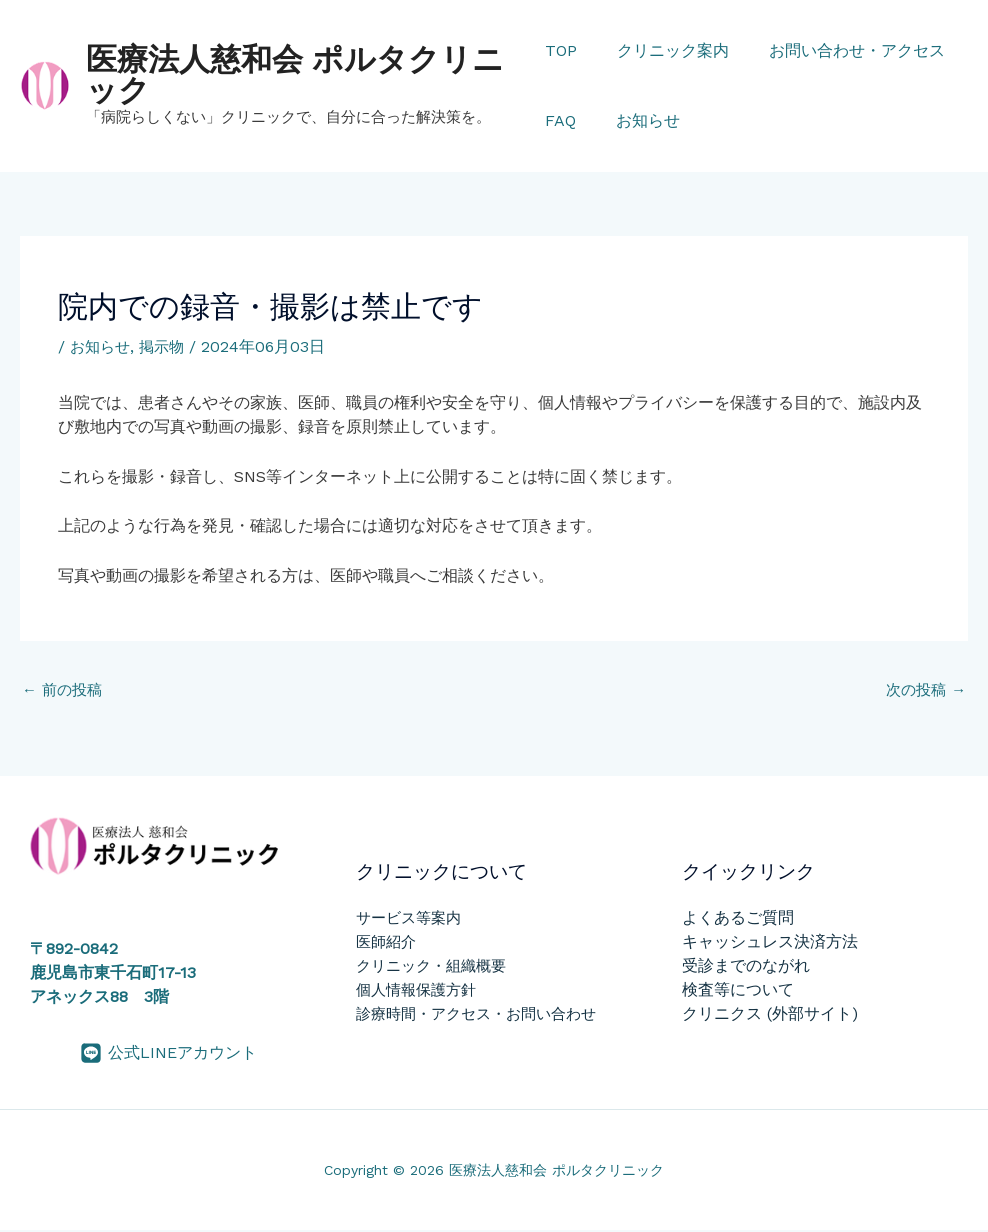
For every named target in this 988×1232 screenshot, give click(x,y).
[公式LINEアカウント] (168, 1055)
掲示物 (167, 346)
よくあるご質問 (738, 919)
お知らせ (640, 120)
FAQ (560, 120)
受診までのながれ (746, 967)
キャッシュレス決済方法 (770, 943)
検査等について (738, 991)
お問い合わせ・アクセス (841, 50)
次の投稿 (923, 691)
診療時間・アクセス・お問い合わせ (476, 1016)
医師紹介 (386, 944)
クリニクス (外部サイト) (770, 1015)
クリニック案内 (665, 50)
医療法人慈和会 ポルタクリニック (295, 75)
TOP (561, 50)
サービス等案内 (408, 920)
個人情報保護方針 (416, 992)
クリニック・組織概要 (431, 968)
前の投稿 (64, 691)
